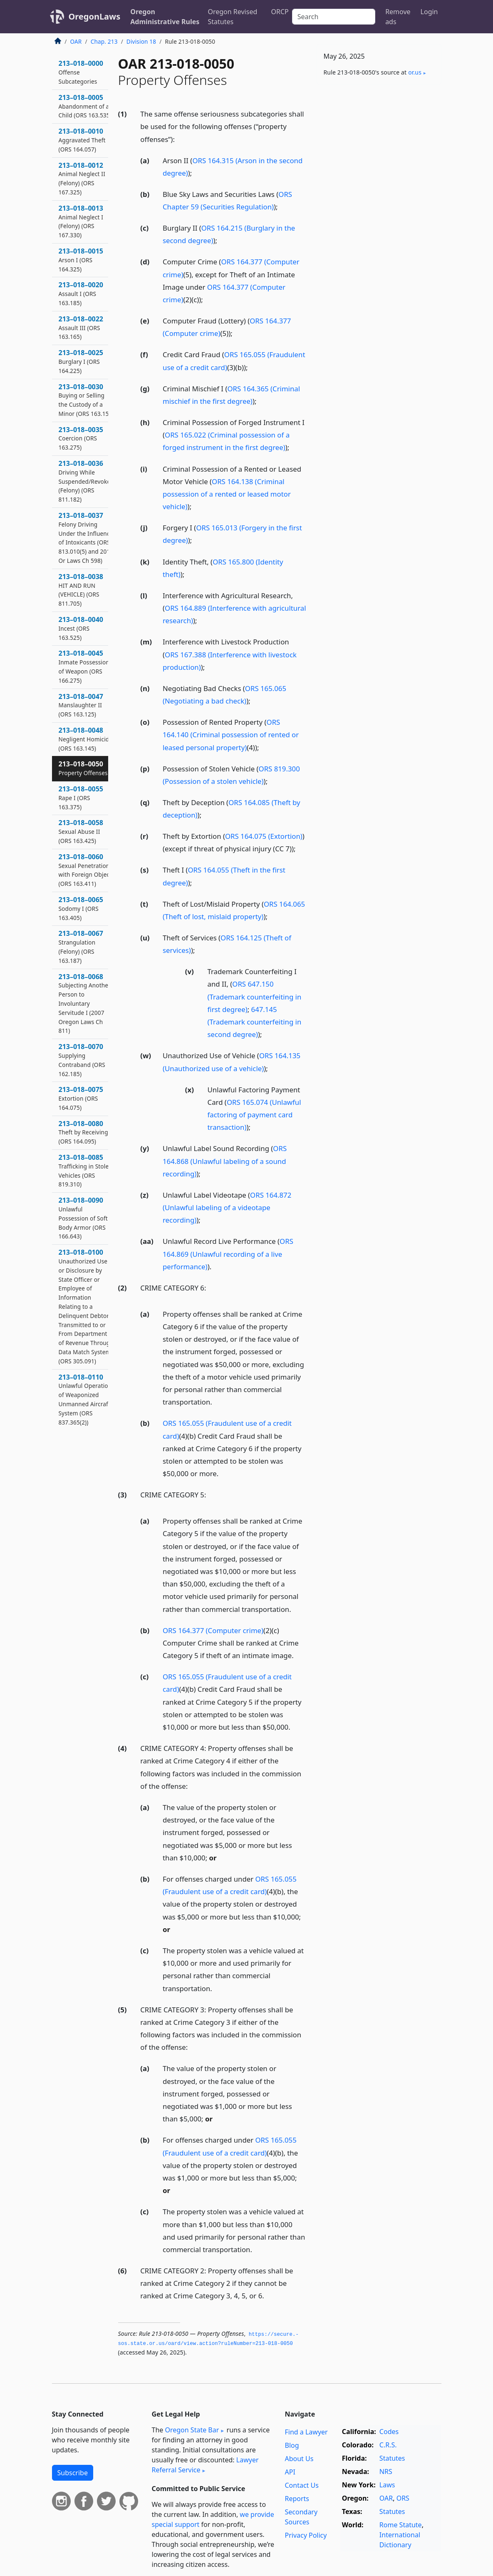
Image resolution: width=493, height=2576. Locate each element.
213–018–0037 (86, 537)
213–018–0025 (81, 361)
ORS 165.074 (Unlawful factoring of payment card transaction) (254, 1114)
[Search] (333, 17)
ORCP (280, 11)
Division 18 (141, 41)
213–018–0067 (81, 946)
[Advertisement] (379, 148)
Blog (292, 2445)
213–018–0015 (81, 259)
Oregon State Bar (192, 2429)
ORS (402, 2498)
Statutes (392, 2458)
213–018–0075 (81, 1098)
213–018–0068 (85, 1003)
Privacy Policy (306, 2535)
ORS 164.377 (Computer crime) (213, 1630)
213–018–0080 (83, 1132)
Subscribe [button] (72, 2472)
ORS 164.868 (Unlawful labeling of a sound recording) (225, 1161)
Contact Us (301, 2485)
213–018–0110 (85, 1399)
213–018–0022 (81, 327)
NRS (385, 2471)
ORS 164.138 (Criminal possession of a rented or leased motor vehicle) (227, 494)
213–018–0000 (81, 72)
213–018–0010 (82, 140)
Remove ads (397, 16)
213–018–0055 (81, 797)
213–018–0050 (83, 768)
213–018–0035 (81, 438)
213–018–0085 (85, 1170)
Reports (297, 2498)
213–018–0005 (85, 106)
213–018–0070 (82, 1059)
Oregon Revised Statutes (232, 16)
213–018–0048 (86, 739)
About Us (299, 2458)
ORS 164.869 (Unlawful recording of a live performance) (228, 1253)
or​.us (414, 72)
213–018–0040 (81, 628)
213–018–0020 (81, 293)
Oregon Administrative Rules (164, 16)
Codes (389, 2431)
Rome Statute (400, 2524)
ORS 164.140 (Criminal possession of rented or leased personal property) (231, 734)
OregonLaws (95, 16)
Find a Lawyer (306, 2432)
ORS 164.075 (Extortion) (263, 836)
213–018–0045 (84, 666)
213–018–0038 (81, 589)
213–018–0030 (86, 400)
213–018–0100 (86, 1306)
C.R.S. (388, 2444)
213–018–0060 (85, 870)
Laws (387, 2484)
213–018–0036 (86, 481)
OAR (76, 41)
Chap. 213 (104, 41)
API (290, 2472)
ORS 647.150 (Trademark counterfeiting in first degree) (255, 996)
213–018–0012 (82, 178)
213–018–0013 (81, 221)
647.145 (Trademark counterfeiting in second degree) (255, 1022)
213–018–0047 (81, 705)
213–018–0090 (83, 1218)
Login (429, 11)
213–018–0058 (81, 831)
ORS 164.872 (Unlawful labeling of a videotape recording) (227, 1207)
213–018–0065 (81, 908)
